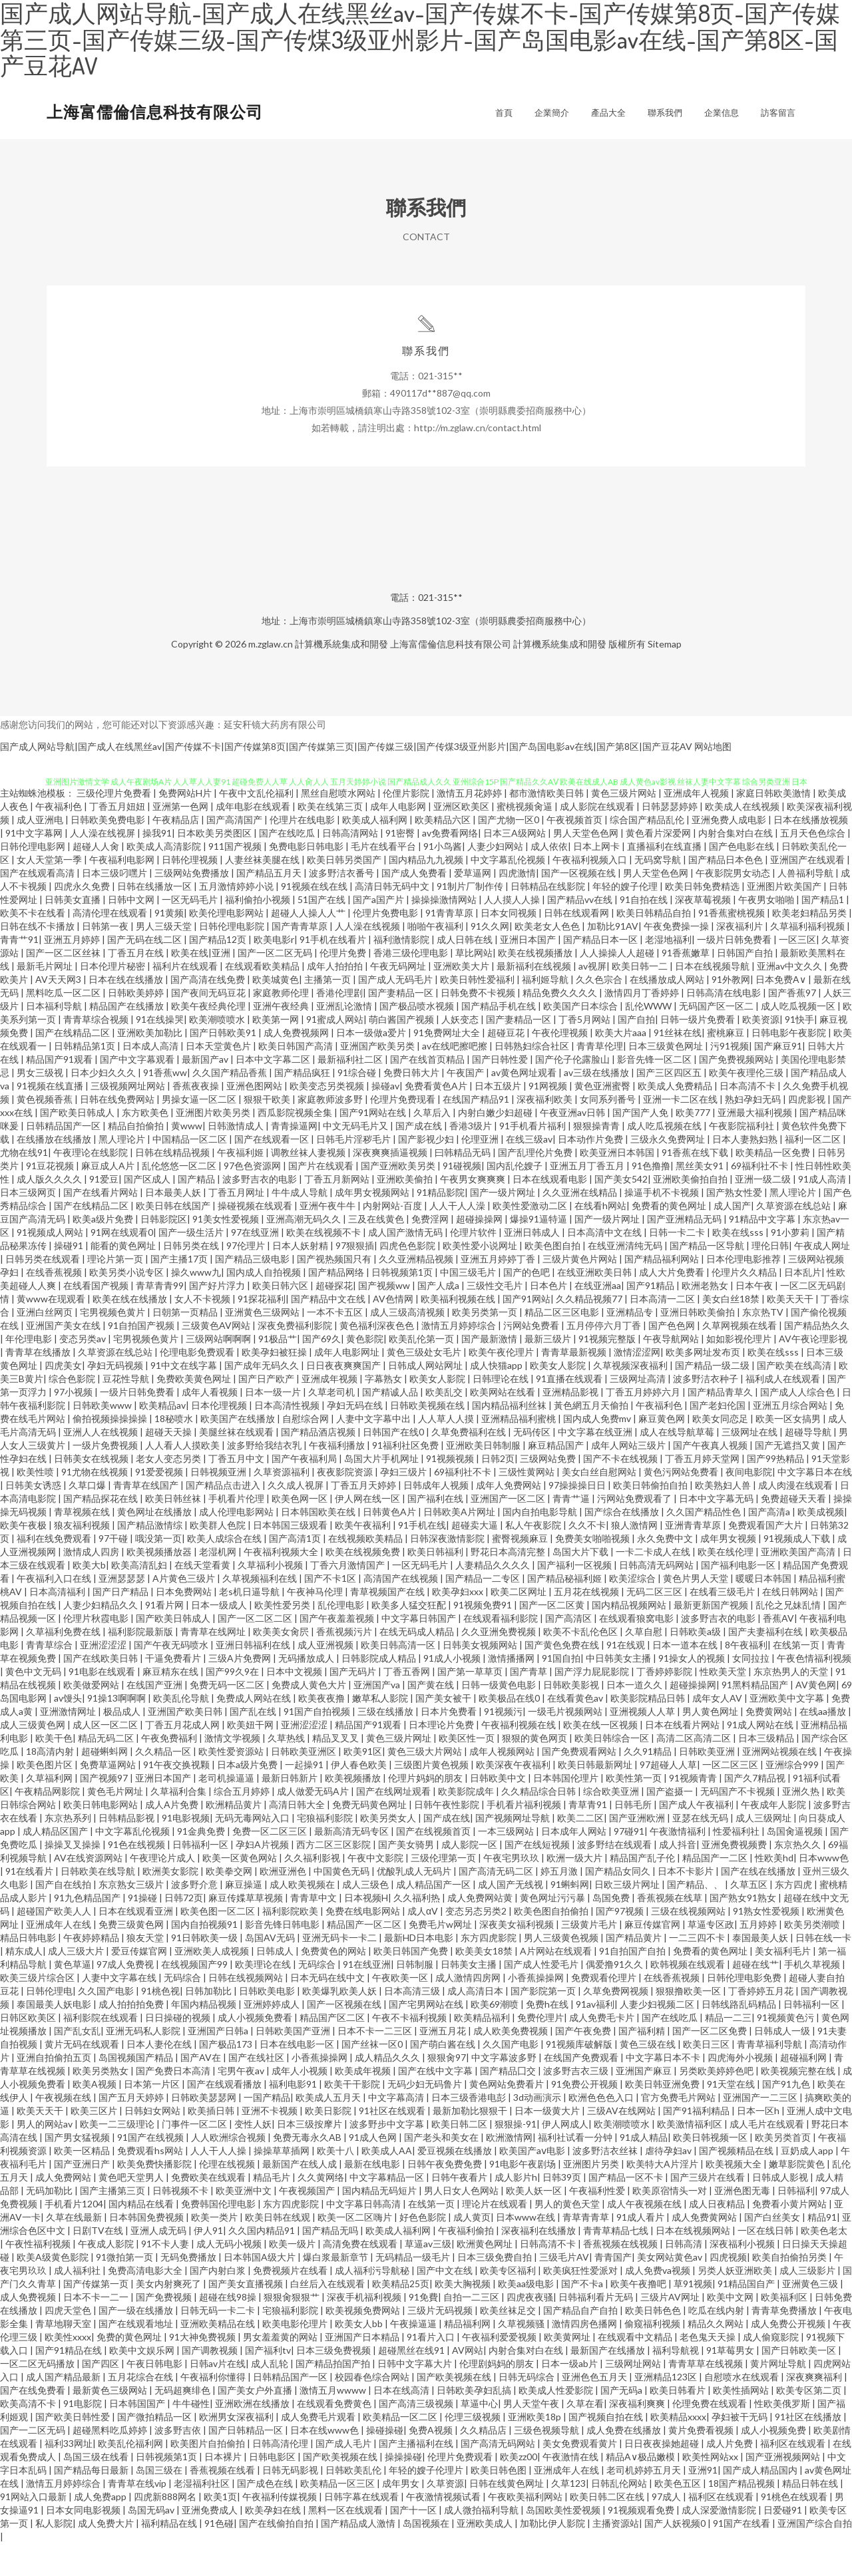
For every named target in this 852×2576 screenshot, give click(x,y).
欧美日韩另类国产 (345, 892)
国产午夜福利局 (305, 1491)
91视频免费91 (483, 1637)
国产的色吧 (527, 1304)
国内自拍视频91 (205, 1956)
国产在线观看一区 (272, 1171)
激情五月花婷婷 (470, 825)
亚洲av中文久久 (790, 998)
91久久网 (490, 958)
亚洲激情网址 (69, 1743)
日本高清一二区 (663, 1331)
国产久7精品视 (755, 1810)
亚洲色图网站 (255, 1118)
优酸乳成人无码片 (415, 1903)
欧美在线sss (738, 1264)
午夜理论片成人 (163, 1890)
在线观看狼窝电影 (637, 1650)
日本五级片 (499, 1118)
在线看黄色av (576, 1730)
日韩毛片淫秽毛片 (354, 1171)
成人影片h (516, 2209)
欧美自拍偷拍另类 (790, 2289)
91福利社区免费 (406, 1477)
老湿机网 (218, 1584)
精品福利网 (468, 2356)
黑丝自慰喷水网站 (339, 825)
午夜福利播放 (338, 1477)
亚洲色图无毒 (743, 2223)
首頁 (504, 112)
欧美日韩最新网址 (596, 1797)
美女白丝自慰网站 (600, 1504)
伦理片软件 (474, 1264)
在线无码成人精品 (417, 1664)
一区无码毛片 (191, 932)
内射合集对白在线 (736, 865)
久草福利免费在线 (64, 1664)
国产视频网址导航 (513, 1850)
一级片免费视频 (106, 1477)
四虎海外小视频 (741, 2090)
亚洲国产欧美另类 (378, 1078)
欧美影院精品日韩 (648, 1730)
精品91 (822, 2249)
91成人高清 (823, 1211)
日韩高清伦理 (281, 2476)
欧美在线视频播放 (536, 985)
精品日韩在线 (811, 2515)
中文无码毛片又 (356, 1158)
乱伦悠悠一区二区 (180, 1198)
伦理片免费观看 (461, 2489)
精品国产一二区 (715, 1890)
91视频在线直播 (51, 1118)
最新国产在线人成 (300, 2196)
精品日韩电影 (29, 1970)
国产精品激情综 (150, 1557)
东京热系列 (69, 1850)
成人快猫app (497, 1397)
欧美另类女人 (389, 1850)
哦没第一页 (158, 1570)
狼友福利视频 (83, 1557)
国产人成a (439, 1318)
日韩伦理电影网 (33, 878)
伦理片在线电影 (303, 852)
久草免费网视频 (616, 2023)
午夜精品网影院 (48, 1823)
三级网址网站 (634, 2396)
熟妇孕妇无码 (754, 1131)
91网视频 (549, 1118)
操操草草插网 (283, 2183)
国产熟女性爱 (735, 1224)
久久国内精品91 (262, 2263)
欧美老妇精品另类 (810, 945)
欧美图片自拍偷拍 (208, 2476)
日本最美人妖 (174, 1224)
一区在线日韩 (766, 2263)
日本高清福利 (58, 1624)
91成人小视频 (453, 1690)
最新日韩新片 (291, 1810)
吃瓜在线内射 (717, 2342)
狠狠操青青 (597, 1158)
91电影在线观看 (103, 1704)
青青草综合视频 (96, 1051)
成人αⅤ (423, 1943)
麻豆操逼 (244, 1917)
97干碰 (114, 1570)
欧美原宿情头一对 (670, 2223)
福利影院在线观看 (101, 2050)
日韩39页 (562, 2209)
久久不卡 (587, 1557)
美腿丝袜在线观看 (237, 1464)
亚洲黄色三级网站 (263, 1344)
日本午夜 (755, 1318)
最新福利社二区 (351, 1091)
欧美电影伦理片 (295, 2356)
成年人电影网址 (347, 1384)
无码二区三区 (655, 1624)
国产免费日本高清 (174, 2103)
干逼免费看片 (174, 1690)
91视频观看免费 (642, 2542)
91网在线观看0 (122, 1264)
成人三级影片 (808, 2302)
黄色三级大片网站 (425, 1783)
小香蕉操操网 (537, 2010)
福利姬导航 (546, 1011)
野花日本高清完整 (509, 1584)
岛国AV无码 (271, 1970)
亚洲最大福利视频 (756, 1145)
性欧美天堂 (724, 1704)
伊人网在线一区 (368, 1531)
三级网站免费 (549, 1491)
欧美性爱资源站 (232, 1783)
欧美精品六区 (444, 852)
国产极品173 (226, 2076)
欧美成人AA (386, 2183)
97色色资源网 (253, 1198)
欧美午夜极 (24, 1557)
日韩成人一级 (783, 2063)
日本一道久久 (635, 1717)
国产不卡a (583, 2316)
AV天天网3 (59, 1011)
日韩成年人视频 (437, 1517)
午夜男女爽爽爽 (473, 1211)
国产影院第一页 (544, 2023)
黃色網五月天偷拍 (592, 1437)
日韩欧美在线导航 (99, 1903)
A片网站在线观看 (557, 1983)
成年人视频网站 (502, 1783)
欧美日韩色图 (500, 2502)
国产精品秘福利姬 (565, 1610)
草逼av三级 (428, 2276)
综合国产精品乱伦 (648, 852)
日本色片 (549, 1318)
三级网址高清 (639, 1411)
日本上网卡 (597, 878)
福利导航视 (676, 2382)
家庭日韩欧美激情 (774, 825)
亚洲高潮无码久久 (304, 1251)
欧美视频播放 (354, 1810)
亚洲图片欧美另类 (214, 1145)
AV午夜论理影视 (813, 1371)
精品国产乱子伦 (643, 1890)
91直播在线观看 (570, 1411)
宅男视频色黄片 (113, 1344)
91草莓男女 (731, 2382)
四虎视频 (728, 2289)
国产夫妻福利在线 (766, 1664)
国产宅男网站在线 (427, 2036)
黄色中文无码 (34, 1704)
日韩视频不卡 (181, 2223)
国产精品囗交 (509, 2103)
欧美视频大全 (734, 2196)
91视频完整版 (608, 1371)
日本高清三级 (413, 2023)
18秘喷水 (174, 1451)
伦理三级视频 (474, 2449)
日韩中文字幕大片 (415, 2396)
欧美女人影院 (559, 1397)
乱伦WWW (649, 1038)
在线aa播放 (823, 1743)
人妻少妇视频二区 (658, 2036)
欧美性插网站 (742, 2422)
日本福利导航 (55, 1038)
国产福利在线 (436, 1531)
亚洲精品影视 (571, 1424)
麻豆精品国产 (557, 1477)
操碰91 (69, 1278)
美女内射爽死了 (169, 2316)
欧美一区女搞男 (789, 1451)
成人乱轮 (270, 2396)
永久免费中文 (666, 1570)
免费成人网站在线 (254, 1730)
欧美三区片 (95, 2143)
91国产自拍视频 (318, 1743)
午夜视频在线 (64, 2129)
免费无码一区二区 (228, 1717)
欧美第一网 (276, 1051)
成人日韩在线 (466, 972)
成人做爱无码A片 (314, 1823)
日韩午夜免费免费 (445, 2196)
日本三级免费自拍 (495, 2289)
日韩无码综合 (527, 2409)
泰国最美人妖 (761, 1970)
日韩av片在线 (218, 2396)
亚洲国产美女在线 (64, 1358)
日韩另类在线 (192, 1278)
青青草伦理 (599, 1078)
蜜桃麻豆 (726, 1065)
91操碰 (143, 1930)
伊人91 (208, 2263)
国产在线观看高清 (38, 905)
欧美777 (694, 1145)
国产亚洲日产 (83, 2196)
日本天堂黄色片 (219, 1078)
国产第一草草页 (471, 1704)
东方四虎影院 (490, 1970)
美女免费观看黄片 (580, 2476)
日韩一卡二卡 (678, 1264)
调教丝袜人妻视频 (309, 1185)
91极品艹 (277, 1371)
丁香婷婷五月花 (761, 2023)
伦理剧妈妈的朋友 (497, 2396)
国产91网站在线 (373, 1145)
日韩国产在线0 (394, 1464)
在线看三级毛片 (723, 1624)
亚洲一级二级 (764, 1211)
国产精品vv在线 (580, 932)
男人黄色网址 (711, 1743)
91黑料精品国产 (756, 1717)
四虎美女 (63, 1397)
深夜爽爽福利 (815, 2409)
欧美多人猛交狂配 (409, 1637)
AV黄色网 (815, 1717)
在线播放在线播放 (55, 1171)
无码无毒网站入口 (253, 1850)
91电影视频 (186, 1850)
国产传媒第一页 (96, 2316)
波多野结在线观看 (615, 1877)
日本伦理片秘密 (113, 998)
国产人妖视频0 (676, 2555)
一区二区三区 (731, 1797)
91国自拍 (561, 1690)
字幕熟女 (384, 1411)
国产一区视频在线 (579, 905)
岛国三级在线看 (96, 2489)
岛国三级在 (160, 2502)
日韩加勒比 (209, 2023)
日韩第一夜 (106, 958)
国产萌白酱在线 (443, 2076)
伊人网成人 (565, 2156)
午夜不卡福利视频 (410, 2050)
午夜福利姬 (241, 1185)
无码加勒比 (50, 2223)
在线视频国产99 (195, 1996)
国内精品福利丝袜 (510, 1437)
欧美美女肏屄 (282, 1664)
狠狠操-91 (515, 2156)
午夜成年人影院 (774, 1837)
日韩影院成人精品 (379, 1690)
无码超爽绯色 (183, 2422)
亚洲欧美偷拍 (406, 1211)
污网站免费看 (532, 1358)
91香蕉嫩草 (687, 985)
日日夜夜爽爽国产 (344, 1397)
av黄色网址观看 (524, 1105)
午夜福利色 (59, 838)
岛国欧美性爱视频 (564, 2542)
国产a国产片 (379, 932)
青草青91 (588, 1837)
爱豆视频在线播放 (455, 2183)
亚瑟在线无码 (701, 1850)
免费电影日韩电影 (307, 878)
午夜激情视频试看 (444, 2529)
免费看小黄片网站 (790, 2236)
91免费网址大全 (447, 1065)
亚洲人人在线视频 (101, 1464)
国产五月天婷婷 (132, 2129)
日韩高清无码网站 (657, 1597)
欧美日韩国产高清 (296, 1078)
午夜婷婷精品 (92, 1970)
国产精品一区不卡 (626, 2209)
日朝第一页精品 (186, 1344)
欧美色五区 (678, 2515)
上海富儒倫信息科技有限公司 (155, 111)
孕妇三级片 (404, 1504)
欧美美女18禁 (485, 1983)
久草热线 (287, 1770)
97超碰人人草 (668, 1797)
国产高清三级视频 (417, 2436)
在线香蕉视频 (55, 1304)
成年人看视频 (211, 1424)
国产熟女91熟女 (744, 1930)
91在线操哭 (160, 1051)
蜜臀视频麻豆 (521, 1570)
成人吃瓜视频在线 (665, 1158)
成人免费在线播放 (624, 2462)
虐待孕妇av (669, 2183)
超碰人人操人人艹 (309, 945)
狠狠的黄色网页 (535, 1770)
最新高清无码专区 (352, 1863)
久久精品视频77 (590, 1331)
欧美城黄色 (275, 1011)
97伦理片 (246, 1278)
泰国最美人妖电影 (55, 2036)
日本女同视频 (509, 945)
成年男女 (401, 2515)
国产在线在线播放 (759, 1903)
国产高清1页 (296, 1570)
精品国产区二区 (333, 2050)
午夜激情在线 (571, 2489)
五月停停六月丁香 (604, 1358)
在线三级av (529, 1171)
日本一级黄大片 (548, 2143)
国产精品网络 (337, 1304)
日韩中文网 (132, 932)
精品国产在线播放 (127, 1038)
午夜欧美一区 (401, 2010)
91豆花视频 (51, 1198)
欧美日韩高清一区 (399, 1677)
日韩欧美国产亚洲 (294, 2063)
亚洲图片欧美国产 (785, 918)
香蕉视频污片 (345, 1664)
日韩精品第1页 (85, 1078)
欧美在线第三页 (331, 838)
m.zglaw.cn (270, 676)
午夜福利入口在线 (55, 1610)
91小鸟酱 (442, 878)
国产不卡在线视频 (621, 1491)
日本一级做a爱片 (372, 1065)
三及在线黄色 (377, 1251)
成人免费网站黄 (481, 1930)
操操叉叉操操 (74, 1877)
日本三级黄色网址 (666, 1078)
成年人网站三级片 (629, 1477)
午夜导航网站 (672, 1371)
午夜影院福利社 (742, 1158)
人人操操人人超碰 (618, 985)
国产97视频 (621, 1943)
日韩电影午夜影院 (789, 1065)
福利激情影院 (402, 972)
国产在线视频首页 (434, 1863)
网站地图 (713, 779)
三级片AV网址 (671, 2329)
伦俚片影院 (407, 825)
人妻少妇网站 (496, 878)
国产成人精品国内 (761, 2502)
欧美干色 (54, 1770)
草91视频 (693, 2316)
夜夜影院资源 (346, 1504)
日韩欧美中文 (499, 1810)
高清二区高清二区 (694, 1770)
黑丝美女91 (701, 1198)
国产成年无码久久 (262, 1397)
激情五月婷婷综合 (459, 1358)
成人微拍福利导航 (482, 2542)
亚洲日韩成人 (533, 1264)
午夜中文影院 (376, 1890)
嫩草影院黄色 (798, 2196)
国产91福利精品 (697, 2143)
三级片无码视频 (441, 2342)
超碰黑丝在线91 (412, 2382)
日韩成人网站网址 (426, 1397)
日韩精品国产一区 (64, 1158)
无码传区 (532, 1464)
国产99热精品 (776, 1491)
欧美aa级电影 (527, 2316)
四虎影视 (807, 1131)
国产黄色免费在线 (563, 1677)
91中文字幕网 (35, 865)
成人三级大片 (77, 1983)
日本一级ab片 (570, 2396)
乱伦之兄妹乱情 (789, 1637)
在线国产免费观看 (582, 2090)
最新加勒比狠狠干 (471, 2143)
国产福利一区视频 (575, 1597)
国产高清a (770, 1544)
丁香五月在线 (137, 985)
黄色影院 (364, 1371)
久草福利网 (50, 1810)
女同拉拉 (751, 1690)
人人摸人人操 (513, 932)
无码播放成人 (307, 1690)
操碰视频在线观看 (256, 1238)
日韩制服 (415, 1996)
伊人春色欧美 (360, 1797)
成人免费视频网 (297, 1065)
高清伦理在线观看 (111, 945)
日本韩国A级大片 (261, 2289)
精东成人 (24, 1983)
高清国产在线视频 (401, 1610)
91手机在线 (422, 1557)
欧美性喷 (36, 1504)
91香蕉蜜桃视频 (732, 945)
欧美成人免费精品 (676, 1118)
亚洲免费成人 (211, 2542)
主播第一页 (328, 1011)
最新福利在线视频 (535, 998)
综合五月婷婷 (243, 1823)
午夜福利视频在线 (519, 1757)
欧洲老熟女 (706, 1318)
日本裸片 (224, 2489)
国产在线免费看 (33, 2422)
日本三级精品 (767, 1770)
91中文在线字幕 (184, 1397)
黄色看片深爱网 (659, 865)
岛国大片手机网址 (382, 1491)
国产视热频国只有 (335, 1291)
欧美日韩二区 (460, 2156)
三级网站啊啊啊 (219, 1371)
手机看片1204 (74, 2236)
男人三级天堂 (165, 958)
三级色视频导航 (547, 2462)
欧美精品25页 (400, 2316)
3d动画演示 (538, 2129)
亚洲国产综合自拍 (814, 2555)
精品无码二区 (107, 1770)
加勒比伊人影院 (553, 2555)
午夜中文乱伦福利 (257, 825)
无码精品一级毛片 (413, 2289)
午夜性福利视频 (39, 2276)
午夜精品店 (176, 852)
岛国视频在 (427, 2555)
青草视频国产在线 (388, 1624)
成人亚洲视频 (326, 1677)
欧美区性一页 (468, 1770)
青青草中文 (314, 1930)
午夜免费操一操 (677, 958)
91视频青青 (694, 1810)
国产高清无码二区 (497, 1903)
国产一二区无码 (33, 2462)
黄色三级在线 (649, 2076)
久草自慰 (644, 1664)
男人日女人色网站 (462, 2223)
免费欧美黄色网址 (194, 1411)
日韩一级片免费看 (698, 1051)
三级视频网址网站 (129, 1118)
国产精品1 (823, 932)
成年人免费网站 (509, 1517)
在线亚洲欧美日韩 (595, 1304)
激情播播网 (512, 1690)
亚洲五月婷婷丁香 (499, 1291)
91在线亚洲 (367, 1996)
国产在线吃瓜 (288, 865)
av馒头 (68, 1730)
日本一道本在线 (686, 1677)
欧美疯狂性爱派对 (581, 2302)
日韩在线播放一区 (155, 918)
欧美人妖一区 (535, 2223)
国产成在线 (419, 1158)
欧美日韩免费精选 (703, 918)
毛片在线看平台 (384, 878)
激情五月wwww (334, 2422)
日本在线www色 (325, 2462)
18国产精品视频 (742, 2515)
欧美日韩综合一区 (612, 1770)
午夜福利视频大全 (282, 1584)
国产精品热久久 (816, 1358)
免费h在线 (548, 2036)
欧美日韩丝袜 (174, 1531)
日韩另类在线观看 (43, 1291)
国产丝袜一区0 (373, 2076)
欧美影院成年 (467, 1823)
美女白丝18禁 (731, 1331)
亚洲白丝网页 (46, 1344)
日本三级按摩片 (310, 2156)
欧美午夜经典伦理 (209, 1038)
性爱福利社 (737, 1863)
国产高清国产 (235, 852)
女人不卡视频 (203, 1331)
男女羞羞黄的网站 (281, 2369)
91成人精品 (644, 2169)
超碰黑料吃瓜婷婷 (111, 2462)
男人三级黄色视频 (562, 1970)
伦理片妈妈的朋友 (426, 1810)
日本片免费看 (450, 1743)
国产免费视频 (165, 2329)
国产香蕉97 (793, 1025)
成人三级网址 (764, 1850)
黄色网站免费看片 (507, 2116)
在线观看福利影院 (501, 1650)
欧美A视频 (95, 2116)
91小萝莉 (791, 1264)
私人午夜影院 (534, 1557)
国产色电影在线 (742, 878)
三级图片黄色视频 (432, 1797)
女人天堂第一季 (50, 892)
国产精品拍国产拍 (334, 2396)
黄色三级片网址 (399, 1770)
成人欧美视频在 (303, 1917)
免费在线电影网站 (363, 1943)
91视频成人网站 (51, 1264)
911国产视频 (236, 878)
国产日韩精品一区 (246, 2462)
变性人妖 (253, 2156)
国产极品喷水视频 (417, 1038)
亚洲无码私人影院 (144, 2063)
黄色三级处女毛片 (425, 1384)
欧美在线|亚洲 (201, 985)
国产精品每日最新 (92, 2502)
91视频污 (503, 1743)
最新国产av (206, 1091)
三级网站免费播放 (192, 905)
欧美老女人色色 (548, 958)
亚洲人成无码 (159, 2263)
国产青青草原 (300, 958)
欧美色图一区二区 (218, 1943)
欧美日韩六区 (281, 1318)
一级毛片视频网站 (566, 1743)
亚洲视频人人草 (643, 1743)
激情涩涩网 (637, 1384)
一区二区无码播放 (38, 2396)
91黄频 (169, 945)
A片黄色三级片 (184, 1610)
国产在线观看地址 (137, 2356)
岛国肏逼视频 (796, 1863)
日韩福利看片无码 (596, 2329)
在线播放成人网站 (668, 1011)
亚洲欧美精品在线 (218, 2356)
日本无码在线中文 (328, 2010)
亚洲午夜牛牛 (328, 1238)
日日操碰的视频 (178, 2050)
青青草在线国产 (146, 1517)
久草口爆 (88, 1517)
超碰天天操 (169, 1464)
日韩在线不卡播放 (38, 958)
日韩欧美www (103, 1437)
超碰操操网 (480, 1251)
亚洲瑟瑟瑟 (123, 1610)
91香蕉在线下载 (696, 1185)
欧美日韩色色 (654, 2342)
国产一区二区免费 (710, 2063)
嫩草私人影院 (381, 1730)
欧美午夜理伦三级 (747, 1105)
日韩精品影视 (127, 1850)
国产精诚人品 (391, 1424)
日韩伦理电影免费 (745, 2010)
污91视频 (729, 1078)
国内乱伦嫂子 (515, 1198)
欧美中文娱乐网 (142, 2382)
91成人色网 (374, 2169)
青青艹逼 (572, 1531)
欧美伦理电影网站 (227, 945)
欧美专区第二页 (809, 2422)
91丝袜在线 (678, 1065)
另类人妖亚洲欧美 (736, 2302)
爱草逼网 (473, 905)
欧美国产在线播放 (238, 1451)
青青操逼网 (294, 1158)
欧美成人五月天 (329, 2129)
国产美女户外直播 (256, 2422)
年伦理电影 (29, 1371)
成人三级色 (366, 1917)
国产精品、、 (696, 1917)
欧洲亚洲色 (284, 1903)
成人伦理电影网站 (237, 1544)
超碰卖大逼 (475, 1557)
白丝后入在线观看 (328, 2316)
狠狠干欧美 (268, 1131)
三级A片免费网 (240, 1690)
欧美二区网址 (519, 1624)
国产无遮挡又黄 (788, 1477)
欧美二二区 (580, 1850)
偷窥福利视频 (653, 2356)
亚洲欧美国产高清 (799, 1584)
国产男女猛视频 (78, 2169)
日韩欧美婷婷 (137, 1025)
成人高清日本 (476, 2023)
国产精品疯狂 (303, 1105)
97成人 (667, 2529)
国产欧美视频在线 (455, 2409)
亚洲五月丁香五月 (588, 1198)
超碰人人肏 (97, 878)
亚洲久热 (801, 1823)
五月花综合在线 (141, 2409)
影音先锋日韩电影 (283, 1956)
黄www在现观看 (52, 1331)
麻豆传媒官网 (653, 1956)
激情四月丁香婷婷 (642, 1025)
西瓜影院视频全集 (296, 1145)
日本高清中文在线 (605, 1264)
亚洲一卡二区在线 (681, 1131)
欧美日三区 (707, 2076)
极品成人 (122, 1743)
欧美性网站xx (711, 2489)
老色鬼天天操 (709, 2369)
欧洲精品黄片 (235, 1837)
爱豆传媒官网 (140, 1983)
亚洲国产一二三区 (761, 2129)
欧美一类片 (215, 2249)
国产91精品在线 (69, 2382)
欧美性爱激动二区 (531, 1238)
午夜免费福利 (170, 1770)
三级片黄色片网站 (580, 1291)
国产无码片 (353, 1704)
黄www (186, 1158)
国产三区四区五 (670, 1105)
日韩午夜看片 (460, 2209)
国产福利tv (268, 2382)
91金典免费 (202, 1863)
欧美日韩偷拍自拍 (651, 1517)
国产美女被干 (444, 1730)
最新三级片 (549, 1371)
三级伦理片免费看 (115, 825)
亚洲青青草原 (694, 1557)
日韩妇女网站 (153, 2143)
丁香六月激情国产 (348, 1597)
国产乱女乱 (77, 2063)
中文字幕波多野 (504, 2090)
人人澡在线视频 (368, 958)
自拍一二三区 (472, 2329)
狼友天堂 (146, 1970)
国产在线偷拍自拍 (277, 2555)
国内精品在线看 (142, 2236)
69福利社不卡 (760, 1198)
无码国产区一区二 (717, 1038)
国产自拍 (636, 1051)
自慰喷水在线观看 (742, 2409)
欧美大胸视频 (464, 2316)
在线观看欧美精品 (263, 998)
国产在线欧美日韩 (101, 1690)
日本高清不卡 (748, 1118)
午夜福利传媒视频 (280, 2529)
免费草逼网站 (109, 1797)
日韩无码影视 (291, 2502)
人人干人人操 (219, 2183)
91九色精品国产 (88, 1930)
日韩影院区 (163, 1251)
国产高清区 (569, 1650)
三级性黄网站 (527, 1504)
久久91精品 (649, 1783)
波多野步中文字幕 (387, 2156)
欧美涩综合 (633, 1610)
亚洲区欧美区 (462, 838)
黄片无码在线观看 (83, 2076)
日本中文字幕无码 (717, 1531)
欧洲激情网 (509, 2169)
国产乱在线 (254, 1743)
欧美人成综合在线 (225, 1570)
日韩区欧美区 (29, 2050)
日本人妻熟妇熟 (745, 1171)
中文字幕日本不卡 (664, 2090)
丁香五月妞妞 (118, 838)
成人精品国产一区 (434, 1917)
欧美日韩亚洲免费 (663, 2116)
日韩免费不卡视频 (479, 1025)
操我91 (157, 865)
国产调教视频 (211, 2382)
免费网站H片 (186, 825)
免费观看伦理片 (604, 2010)
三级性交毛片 (496, 1318)
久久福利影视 (313, 1890)
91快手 (799, 1051)
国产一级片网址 (503, 1224)
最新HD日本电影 (419, 1970)
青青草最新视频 (574, 1384)
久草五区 (749, 1917)
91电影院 (83, 2436)
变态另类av (83, 1371)
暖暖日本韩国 (764, 1610)
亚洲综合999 (793, 1797)
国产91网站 (526, 1331)
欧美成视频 (820, 1544)
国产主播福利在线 (417, 2476)
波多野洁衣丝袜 (606, 2183)
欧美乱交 (445, 1424)
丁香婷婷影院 (665, 1704)
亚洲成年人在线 (59, 1956)
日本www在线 (526, 2249)
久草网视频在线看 (740, 1358)
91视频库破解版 (580, 2076)
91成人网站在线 (761, 1757)
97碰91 (629, 1863)
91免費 (423, 2329)
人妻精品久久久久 (493, 1597)
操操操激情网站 (445, 932)
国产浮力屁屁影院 (592, 1704)
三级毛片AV (564, 2289)
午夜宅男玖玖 (512, 1890)
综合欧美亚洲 (612, 1823)
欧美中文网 (731, 2329)
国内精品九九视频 (427, 892)
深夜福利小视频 (743, 2276)
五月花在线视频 (587, 1624)
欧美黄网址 (568, 2369)
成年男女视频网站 (373, 1224)
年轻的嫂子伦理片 (427, 2502)
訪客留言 (778, 112)
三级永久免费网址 (668, 1171)
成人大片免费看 (672, 1304)
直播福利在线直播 (665, 878)
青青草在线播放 (39, 1384)
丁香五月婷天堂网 (703, 1491)
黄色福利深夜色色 (377, 1358)
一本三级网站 (507, 1863)
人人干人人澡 (458, 1238)
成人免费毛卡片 (602, 2050)
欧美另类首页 (784, 2169)
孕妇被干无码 (740, 2449)
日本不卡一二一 (96, 2329)
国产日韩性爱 (501, 1091)
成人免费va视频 (658, 2302)
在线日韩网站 (791, 1624)
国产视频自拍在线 (606, 2449)
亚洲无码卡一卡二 (340, 1970)
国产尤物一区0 (509, 852)
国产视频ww (385, 1318)
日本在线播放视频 (810, 852)
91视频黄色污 (786, 2050)
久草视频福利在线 (260, 1610)
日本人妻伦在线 (160, 2076)
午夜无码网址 (399, 998)
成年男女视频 (729, 1570)
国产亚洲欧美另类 (399, 1198)
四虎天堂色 (69, 2342)
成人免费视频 (29, 2329)
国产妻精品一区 (401, 1025)
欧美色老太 (824, 2263)
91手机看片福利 (533, 1158)
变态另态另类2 (477, 1943)
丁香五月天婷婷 (364, 1517)
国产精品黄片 (635, 1970)
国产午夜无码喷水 (172, 1677)
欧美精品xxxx (678, 2449)
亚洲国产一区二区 (509, 1531)
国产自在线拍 (64, 1917)
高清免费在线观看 (361, 2276)
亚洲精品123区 (666, 2409)
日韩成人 (276, 1983)
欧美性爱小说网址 (481, 1278)
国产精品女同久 (618, 1903)
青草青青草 (586, 2249)
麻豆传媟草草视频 (246, 1930)
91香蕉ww (165, 1105)
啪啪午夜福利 (436, 958)
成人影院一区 (470, 1877)
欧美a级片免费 (104, 1251)
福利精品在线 (170, 2555)
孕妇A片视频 (263, 1877)
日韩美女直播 (74, 932)
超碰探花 (334, 1318)
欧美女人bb (360, 2356)
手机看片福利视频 (525, 1837)
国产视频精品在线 (737, 2183)
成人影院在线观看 (598, 838)
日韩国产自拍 (746, 985)
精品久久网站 (717, 2356)
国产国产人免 (641, 1145)
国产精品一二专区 (483, 1610)
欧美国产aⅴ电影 (533, 2183)
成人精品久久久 (388, 2090)
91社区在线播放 (809, 2449)
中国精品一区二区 (190, 1171)
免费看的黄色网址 (670, 1238)
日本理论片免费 (442, 1757)
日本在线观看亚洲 (137, 1943)
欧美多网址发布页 (704, 1384)
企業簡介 (551, 112)
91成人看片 (641, 2249)
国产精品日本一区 (601, 972)
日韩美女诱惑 (34, 1517)
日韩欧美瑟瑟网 (204, 2129)
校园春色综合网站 (373, 2409)
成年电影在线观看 (254, 838)
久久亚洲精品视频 (417, 1291)
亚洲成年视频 (330, 1411)
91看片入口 (432, 2369)
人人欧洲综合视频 (229, 2169)
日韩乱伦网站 (620, 2515)
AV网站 (467, 2382)
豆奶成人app (808, 2183)
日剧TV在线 (99, 2263)
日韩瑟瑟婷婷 (671, 838)
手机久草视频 (813, 1996)
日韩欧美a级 (696, 1664)
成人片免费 (730, 2476)
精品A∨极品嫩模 (641, 2489)
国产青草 (529, 1704)
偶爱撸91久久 (615, 1996)
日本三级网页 (29, 1224)
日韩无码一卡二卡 (218, 2342)
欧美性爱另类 (283, 1637)
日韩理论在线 (502, 1411)
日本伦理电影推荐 (744, 1291)
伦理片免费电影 (386, 945)
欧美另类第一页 (485, 1344)
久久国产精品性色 (704, 1544)
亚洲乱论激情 (345, 1038)
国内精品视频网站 (630, 1637)
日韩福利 (796, 2223)
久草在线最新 (75, 2249)
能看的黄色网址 (124, 1278)
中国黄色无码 (342, 1903)
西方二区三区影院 (334, 1877)
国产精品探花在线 (101, 1531)
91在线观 (626, 1677)
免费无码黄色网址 (370, 1837)
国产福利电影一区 (739, 1597)
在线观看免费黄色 (335, 2436)
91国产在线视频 (151, 2169)
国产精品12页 (218, 972)
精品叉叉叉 (336, 1770)
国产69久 (321, 1371)
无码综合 (317, 1996)
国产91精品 (651, 1318)
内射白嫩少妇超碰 (496, 1145)
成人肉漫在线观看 (796, 1517)
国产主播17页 (180, 1291)
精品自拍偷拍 (137, 1158)
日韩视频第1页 (403, 1304)
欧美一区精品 (83, 2183)
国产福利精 (642, 2063)
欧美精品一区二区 (401, 2449)
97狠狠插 (354, 1278)
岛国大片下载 (581, 1584)
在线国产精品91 (477, 1131)
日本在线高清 (402, 2422)
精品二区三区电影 (563, 1344)
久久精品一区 (164, 1783)
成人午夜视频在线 (645, 2236)
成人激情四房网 (469, 2010)
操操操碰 (403, 2489)
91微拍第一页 (125, 2289)
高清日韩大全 (298, 1837)
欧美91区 (362, 1783)
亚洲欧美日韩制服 (484, 1477)
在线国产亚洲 (155, 1717)
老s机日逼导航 (250, 1624)
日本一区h (759, 2143)
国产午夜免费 (584, 2063)
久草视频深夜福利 (631, 1397)
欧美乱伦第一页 (422, 1371)
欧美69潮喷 (496, 2036)
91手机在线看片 (334, 972)
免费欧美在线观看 (209, 2209)
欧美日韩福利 (436, 1584)
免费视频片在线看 (291, 2302)
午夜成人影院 (107, 2276)
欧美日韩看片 (679, 2422)
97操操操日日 (578, 1517)
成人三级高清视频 (408, 1344)
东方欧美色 (146, 1145)
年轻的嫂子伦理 (626, 918)
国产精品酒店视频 (319, 1464)
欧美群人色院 (219, 1557)
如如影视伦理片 (739, 1371)
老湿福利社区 (203, 2515)
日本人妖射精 (301, 1278)
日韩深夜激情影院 (448, 1570)
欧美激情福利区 (690, 2156)
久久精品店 (484, 2462)
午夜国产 (466, 1105)
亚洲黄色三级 (811, 2316)
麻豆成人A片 (108, 1198)
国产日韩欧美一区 (799, 2382)
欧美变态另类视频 (328, 1118)
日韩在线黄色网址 (507, 2515)
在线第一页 (797, 1677)
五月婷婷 (759, 1956)
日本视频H (366, 1930)
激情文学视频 (233, 1770)
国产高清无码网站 (499, 2476)
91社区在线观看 (393, 2143)
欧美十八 (336, 2183)
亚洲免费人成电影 (730, 852)
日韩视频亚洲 (219, 1504)
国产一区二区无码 (276, 985)
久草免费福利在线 (469, 1464)
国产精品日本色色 (726, 892)
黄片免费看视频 (702, 2462)
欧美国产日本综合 (581, 1038)
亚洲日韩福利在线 (254, 1677)
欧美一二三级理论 (118, 2156)
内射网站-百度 (393, 1238)
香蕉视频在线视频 (621, 2276)
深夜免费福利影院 (296, 1358)
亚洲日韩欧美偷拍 (698, 1344)
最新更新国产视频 (712, 1637)
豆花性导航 (127, 1411)
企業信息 (721, 112)
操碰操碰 (384, 2462)
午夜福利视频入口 (590, 892)
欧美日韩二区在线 (608, 2529)
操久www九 (196, 1304)
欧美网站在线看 (503, 1424)
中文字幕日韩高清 (364, 2236)
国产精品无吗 (331, 2263)
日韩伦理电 (49, 2023)
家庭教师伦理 (282, 1025)
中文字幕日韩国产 (419, 1650)
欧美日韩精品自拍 (654, 945)
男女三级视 (41, 1105)
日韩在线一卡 (823, 1970)
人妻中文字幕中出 (374, 1451)
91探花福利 (262, 1331)
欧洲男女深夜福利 (237, 2449)
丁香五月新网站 (337, 1211)
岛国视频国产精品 (137, 2090)
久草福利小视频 (271, 1597)
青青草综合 (50, 1677)
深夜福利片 (740, 958)
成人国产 (732, 1238)
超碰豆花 (507, 1065)
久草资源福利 (283, 1504)
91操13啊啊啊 (117, 1730)
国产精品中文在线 (329, 1331)
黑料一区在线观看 (346, 2542)
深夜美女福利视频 (517, 1956)
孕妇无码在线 (356, 1437)
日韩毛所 (634, 1837)
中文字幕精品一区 (387, 2209)
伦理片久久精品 (745, 1304)
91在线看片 (30, 1903)
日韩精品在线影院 (549, 918)
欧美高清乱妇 (140, 1597)
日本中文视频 (295, 1704)
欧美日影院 (329, 2143)
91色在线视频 (137, 1877)
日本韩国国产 (138, 2436)
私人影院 (54, 2555)
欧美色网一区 (300, 1531)
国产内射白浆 (219, 2302)
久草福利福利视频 (808, 958)
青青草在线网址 (214, 1664)
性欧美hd (774, 1890)
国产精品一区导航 (708, 1278)
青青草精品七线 (616, 2263)
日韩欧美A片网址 (460, 1544)
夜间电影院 (749, 1504)
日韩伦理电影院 (232, 958)
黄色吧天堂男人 (132, 2209)
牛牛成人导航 (300, 1224)
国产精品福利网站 (662, 1291)
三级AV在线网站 (622, 2143)
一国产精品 (267, 2129)
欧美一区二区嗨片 (356, 2249)
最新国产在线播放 (608, 2382)
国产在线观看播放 (225, 2116)
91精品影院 (441, 1224)
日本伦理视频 (220, 1437)
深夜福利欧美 (545, 1131)
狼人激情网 (635, 1557)
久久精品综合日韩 (539, 1823)
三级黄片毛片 (590, 1956)
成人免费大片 (107, 2555)
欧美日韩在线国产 (174, 1238)
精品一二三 (728, 2050)
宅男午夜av (242, 2103)
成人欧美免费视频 (511, 2063)
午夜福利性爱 (598, 2223)
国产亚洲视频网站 (784, 2489)
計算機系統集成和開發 (341, 676)
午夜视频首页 (575, 852)
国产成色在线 (266, 2515)
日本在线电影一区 (298, 2076)
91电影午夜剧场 (523, 2196)
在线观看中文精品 (636, 2369)
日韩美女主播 (470, 1996)
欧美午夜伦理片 (502, 1384)
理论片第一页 (116, 1291)
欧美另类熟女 (101, 2103)
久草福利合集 (179, 1823)
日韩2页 (498, 1491)
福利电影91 (294, 2116)
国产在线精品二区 (73, 1065)
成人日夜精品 (718, 2236)
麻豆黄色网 (662, 1451)
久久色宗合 (600, 1011)
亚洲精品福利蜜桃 (519, 1451)
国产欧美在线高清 (795, 1397)
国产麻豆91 (778, 1078)
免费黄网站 (770, 1743)
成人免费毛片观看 (319, 2449)
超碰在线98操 (228, 2329)
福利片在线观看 (186, 998)
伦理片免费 (344, 985)
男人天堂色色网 (586, 865)
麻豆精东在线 (171, 1704)
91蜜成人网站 (334, 1051)
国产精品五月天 (270, 905)
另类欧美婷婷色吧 (717, 2103)
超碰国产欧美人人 (55, 1943)
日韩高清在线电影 (724, 1025)
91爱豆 (103, 1211)
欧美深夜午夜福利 (514, 1797)
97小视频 (74, 1424)
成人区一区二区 (106, 1757)
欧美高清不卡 (29, 2436)
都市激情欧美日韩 (547, 825)
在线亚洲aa (597, 1318)
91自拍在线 (645, 932)
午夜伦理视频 (561, 1065)
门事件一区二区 (195, 2156)
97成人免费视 (126, 1996)
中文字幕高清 (397, 2129)
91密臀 (401, 865)
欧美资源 (760, 1051)
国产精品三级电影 (253, 1291)
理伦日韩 (770, 1278)
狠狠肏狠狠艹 (292, 2329)
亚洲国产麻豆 (645, 2103)
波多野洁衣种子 (706, 1411)
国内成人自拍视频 (264, 1304)
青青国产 (613, 2289)
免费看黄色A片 (437, 1118)
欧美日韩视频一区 (711, 2169)
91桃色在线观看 (795, 2529)
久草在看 (585, 2436)
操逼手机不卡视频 (662, 1224)
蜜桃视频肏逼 (525, 838)
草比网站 (474, 985)
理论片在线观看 (495, 2236)
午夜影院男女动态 (734, 905)
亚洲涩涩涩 (104, 1677)
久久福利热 (417, 1930)
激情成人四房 (92, 1584)
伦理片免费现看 (403, 1131)
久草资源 (445, 2515)
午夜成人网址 (822, 1278)
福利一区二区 (814, 1171)
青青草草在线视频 (706, 2396)
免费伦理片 (540, 2050)
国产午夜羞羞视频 (338, 1650)
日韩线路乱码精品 (740, 2036)
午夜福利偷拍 (467, 2263)
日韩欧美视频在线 (428, 1437)
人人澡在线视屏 (103, 865)
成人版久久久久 (50, 1211)
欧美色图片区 (46, 1797)
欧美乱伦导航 (182, 1730)
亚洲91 (703, 2502)
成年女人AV (718, 1730)
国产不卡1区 (331, 1610)
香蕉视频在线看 (223, 2502)
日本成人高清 (151, 1078)
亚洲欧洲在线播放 (253, 2436)
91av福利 (595, 2036)
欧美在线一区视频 (601, 1757)
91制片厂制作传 (471, 918)
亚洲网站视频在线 (780, 1783)
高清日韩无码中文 (393, 918)
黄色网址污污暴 (553, 1930)
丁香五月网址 (237, 1224)
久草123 (568, 2515)
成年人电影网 (399, 838)
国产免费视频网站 (737, 1091)
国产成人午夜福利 (697, 1837)
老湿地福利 (668, 972)
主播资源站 (615, 2555)
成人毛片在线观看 (768, 2156)
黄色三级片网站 (624, 825)
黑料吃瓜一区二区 (64, 1025)
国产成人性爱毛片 (542, 1996)
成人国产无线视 (511, 1917)
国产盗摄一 (670, 1823)
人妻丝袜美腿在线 (263, 892)
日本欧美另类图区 (215, 865)
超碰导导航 (809, 1464)
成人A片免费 (172, 1837)
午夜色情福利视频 (814, 1690)
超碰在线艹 (755, 1996)
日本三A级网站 (515, 865)
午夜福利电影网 (122, 892)
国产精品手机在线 (499, 1038)
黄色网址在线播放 (155, 1544)
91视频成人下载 (797, 1570)
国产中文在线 (446, 2302)
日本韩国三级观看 (291, 1557)
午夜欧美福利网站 (526, 2529)
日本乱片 (802, 1304)
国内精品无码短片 (380, 2223)
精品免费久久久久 (561, 1025)
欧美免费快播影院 (155, 2196)
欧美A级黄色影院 (54, 2289)
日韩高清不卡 (549, 2276)
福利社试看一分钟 (576, 2169)
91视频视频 (451, 1491)
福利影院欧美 (291, 1943)
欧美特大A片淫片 (663, 2196)
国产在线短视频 (538, 1877)
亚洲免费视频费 (735, 1877)
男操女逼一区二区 (200, 1131)
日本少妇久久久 (104, 1105)
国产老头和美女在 (442, 2169)
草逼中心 (479, 2436)
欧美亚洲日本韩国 (618, 1185)
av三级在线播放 (597, 1105)
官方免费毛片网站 (679, 2129)
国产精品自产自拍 (581, 2342)
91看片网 (165, 1637)
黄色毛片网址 (116, 1823)
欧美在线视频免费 (363, 1584)
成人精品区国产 (56, 1863)
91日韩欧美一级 (205, 1970)
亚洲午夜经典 (282, 1038)
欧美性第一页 (635, 1810)
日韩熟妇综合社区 (533, 1078)
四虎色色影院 (408, 1278)
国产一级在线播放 (137, 2342)
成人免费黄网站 (705, 2249)
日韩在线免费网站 (118, 1131)
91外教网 (731, 1011)
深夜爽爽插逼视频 (391, 1185)
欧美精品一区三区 (338, 2515)
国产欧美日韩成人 (78, 1145)
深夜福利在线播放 (539, 2263)
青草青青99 (160, 1318)
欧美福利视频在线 (459, 1331)
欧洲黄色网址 (486, 2276)
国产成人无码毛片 (396, 1011)
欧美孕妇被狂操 (275, 1384)
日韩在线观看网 (577, 945)
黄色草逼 (72, 1996)
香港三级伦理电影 (411, 985)
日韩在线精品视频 (173, 1185)
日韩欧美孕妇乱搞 (475, 2422)
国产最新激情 (490, 1371)
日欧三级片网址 (628, 1917)
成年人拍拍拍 (336, 998)
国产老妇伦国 (718, 1437)
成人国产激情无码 (406, 1264)
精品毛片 (272, 2209)
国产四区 (101, 2396)
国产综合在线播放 (622, 1544)
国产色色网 (672, 1358)
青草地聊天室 (64, 2356)
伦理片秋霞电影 (96, 1650)
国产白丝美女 (773, 2249)
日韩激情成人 (237, 1158)
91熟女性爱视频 (767, 1943)
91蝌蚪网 (569, 1917)
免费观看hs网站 (151, 2183)
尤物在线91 (24, 1185)
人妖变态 (461, 1051)
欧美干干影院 (353, 2116)
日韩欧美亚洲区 (304, 1783)
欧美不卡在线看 (33, 945)
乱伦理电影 (342, 1637)
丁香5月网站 (585, 1051)
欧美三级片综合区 (38, 2010)
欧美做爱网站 (92, 1717)
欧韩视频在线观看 (688, 1996)
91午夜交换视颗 (177, 1797)
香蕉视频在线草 (670, 1930)
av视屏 (592, 998)
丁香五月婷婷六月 (644, 1424)
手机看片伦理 (237, 1531)
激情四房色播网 (585, 2356)
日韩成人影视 (781, 2209)
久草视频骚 (522, 2356)
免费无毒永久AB (308, 2169)
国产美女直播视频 (246, 2316)
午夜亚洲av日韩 (573, 1145)
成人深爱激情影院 (720, 2542)
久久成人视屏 (296, 1517)
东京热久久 (798, 1877)
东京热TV (763, 1344)
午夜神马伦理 (316, 1624)
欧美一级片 (293, 2276)
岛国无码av (152, 2542)
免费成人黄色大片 (310, 1717)
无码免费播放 (189, 2289)
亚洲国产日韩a (219, 2063)
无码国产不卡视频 (738, 1823)
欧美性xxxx (68, 2369)
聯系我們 (665, 112)
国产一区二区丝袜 (64, 985)
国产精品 (197, 1211)
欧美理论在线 (264, 1996)
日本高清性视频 (287, 1437)
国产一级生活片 (192, 1264)
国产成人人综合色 (798, 1424)
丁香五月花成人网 (183, 1757)
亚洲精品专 (630, 1344)
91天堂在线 (732, 2116)
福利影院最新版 (141, 1664)
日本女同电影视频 (84, 2542)
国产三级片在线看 (708, 2209)
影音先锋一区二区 (655, 1091)
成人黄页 (472, 2249)
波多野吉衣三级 (576, 2103)
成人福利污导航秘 (373, 2302)
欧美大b (89, 1597)
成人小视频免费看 (256, 2050)
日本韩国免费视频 (147, 2249)
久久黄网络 (321, 2209)
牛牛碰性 (191, 2436)
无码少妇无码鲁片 (425, 2116)
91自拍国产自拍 (633, 1983)
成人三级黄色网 (33, 1757)
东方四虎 (794, 1917)
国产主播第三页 (113, 2223)
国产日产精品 (121, 1624)
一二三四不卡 (698, 1970)
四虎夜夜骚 (530, 2329)
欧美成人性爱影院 (557, 2422)
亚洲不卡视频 (271, 2143)
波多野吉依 (178, 2462)
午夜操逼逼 (414, 2356)
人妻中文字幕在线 (120, 2010)
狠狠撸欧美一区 (689, 2023)
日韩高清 (684, 2276)
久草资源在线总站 (794, 1238)
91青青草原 (450, 945)
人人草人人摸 (447, 1451)
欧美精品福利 (483, 2050)
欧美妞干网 (251, 1757)
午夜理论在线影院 (91, 1185)
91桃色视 (160, 2023)
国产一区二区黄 (552, 1637)
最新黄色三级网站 (111, 2422)
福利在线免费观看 (55, 1570)
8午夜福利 (746, 1677)
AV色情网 (394, 1331)
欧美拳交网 (230, 1903)
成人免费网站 (64, 2209)
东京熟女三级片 (132, 1917)
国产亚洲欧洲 (638, 1850)
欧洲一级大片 (575, 1890)
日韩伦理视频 (191, 892)
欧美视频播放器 (160, 1584)
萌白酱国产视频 (402, 1051)
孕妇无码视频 (116, 1397)
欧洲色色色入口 (602, 2129)
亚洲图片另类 (592, 2196)
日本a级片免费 (248, 1797)
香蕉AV (778, 1650)
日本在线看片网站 (683, 1757)
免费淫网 (431, 1251)
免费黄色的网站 (334, 1983)
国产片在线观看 (321, 1198)
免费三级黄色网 (132, 1956)
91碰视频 (462, 1198)
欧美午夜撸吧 (639, 2316)
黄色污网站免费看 (682, 1504)
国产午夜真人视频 (711, 1477)
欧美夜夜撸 (322, 1730)
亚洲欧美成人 (486, 2555)
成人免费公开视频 (789, 2356)
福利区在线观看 (793, 2476)
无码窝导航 (658, 892)
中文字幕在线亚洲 (596, 1464)
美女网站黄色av (670, 2289)
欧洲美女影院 (171, 1903)
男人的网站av (46, 2156)
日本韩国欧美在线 (319, 1544)
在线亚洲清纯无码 (626, 1278)
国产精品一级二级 (713, 1397)
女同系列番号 (609, 1131)
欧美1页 (220, 2529)
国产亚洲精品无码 (685, 1251)
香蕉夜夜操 (196, 1118)
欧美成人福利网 (375, 852)
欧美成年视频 (364, 2103)
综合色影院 (73, 1411)
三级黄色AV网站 (217, 1358)
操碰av (385, 1118)
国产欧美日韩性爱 (73, 2449)
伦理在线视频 (228, 2196)
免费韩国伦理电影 (219, 2236)
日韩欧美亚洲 (708, 1783)
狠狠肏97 (446, 2090)
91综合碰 (357, 1105)
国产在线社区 (257, 2090)
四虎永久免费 (83, 918)
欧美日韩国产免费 (411, 1983)
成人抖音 (677, 1877)
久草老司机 (332, 1424)
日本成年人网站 (574, 1863)
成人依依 (549, 878)
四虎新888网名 (166, 2529)
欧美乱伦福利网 (131, 2476)
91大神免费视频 (203, 2369)
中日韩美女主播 (619, 1690)
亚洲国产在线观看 (808, 892)
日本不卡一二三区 (375, 2063)
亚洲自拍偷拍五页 (55, 2090)
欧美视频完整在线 (799, 2103)
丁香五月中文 (237, 1491)
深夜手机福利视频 (365, 2329)
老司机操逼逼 (227, 1810)
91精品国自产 (747, 2316)
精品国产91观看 (60, 1091)
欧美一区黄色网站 (240, 1890)
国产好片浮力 (218, 1318)
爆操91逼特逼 (539, 1251)
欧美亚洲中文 (245, 2223)
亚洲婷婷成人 (273, 2036)
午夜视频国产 (308, 2223)
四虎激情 (517, 905)
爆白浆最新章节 (336, 2289)
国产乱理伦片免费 (536, 1185)
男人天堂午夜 (532, 2436)
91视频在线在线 (315, 918)
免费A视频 (432, 2462)
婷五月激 (560, 1903)
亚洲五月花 (443, 2063)
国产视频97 (105, 1810)
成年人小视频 (300, 2103)
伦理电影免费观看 (198, 1384)
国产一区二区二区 (256, 1650)
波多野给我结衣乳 (265, 1477)
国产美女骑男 (407, 1877)
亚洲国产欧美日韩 (186, 1743)
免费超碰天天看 (794, 1531)
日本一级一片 (274, 1424)
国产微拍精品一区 (155, 2449)
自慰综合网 (306, 1451)
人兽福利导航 (806, 905)
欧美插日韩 (212, 2143)
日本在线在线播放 (127, 1011)
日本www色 (824, 1890)
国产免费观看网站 (580, 1783)
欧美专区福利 (509, 2302)
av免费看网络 (450, 865)
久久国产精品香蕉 (230, 1105)
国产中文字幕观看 (138, 1091)
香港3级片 (471, 1158)
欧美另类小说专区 (127, 1304)
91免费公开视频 (585, 2116)
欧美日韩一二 (641, 998)
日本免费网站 (185, 1624)
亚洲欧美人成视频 (212, 1983)
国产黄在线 (431, 1717)
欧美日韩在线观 (278, 2249)
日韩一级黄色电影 (499, 1717)
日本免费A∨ (781, 1011)
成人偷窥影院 (772, 2369)
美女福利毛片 (784, 1983)
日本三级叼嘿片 (115, 905)
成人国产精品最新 (64, 2409)
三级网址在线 (750, 1464)
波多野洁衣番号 (342, 905)
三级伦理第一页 (444, 1890)
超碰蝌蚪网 (105, 1783)
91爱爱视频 (160, 1504)
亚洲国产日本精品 (363, 2369)
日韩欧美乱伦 (354, 2502)
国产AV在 (201, 2090)
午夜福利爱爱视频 (500, 2369)
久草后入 (433, 1145)
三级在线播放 (386, 1743)
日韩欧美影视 (572, 1717)
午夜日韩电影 (155, 2396)
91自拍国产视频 (142, 1358)
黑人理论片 (123, 1171)
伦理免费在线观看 (710, 2436)
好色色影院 (423, 2249)
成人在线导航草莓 (678, 1464)
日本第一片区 (153, 2116)
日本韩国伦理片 (566, 1810)
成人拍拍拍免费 (132, 2036)
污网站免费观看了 (635, 1531)
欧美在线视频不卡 (324, 1264)
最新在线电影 (373, 2196)
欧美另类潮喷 (813, 1956)
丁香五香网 (407, 1704)
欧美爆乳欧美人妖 (340, 2023)
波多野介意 (195, 1917)
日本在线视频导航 (713, 998)
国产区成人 (148, 1211)
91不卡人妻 (166, 2276)
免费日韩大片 (412, 1105)
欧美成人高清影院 (164, 878)
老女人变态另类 (169, 1491)
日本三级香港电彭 (469, 2129)
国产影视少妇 (427, 1171)
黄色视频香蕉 (46, 1131)
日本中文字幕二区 (274, 1091)
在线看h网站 (600, 1238)
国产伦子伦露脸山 (573, 1091)
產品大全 (608, 112)
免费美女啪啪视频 (593, 1570)
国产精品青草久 (721, 1424)
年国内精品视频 (204, 2036)
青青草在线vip (138, 2515)
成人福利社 (78, 2302)
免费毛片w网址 (441, 1956)
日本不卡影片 (687, 1903)
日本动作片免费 (591, 1171)
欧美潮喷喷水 (218, 1051)
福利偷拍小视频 (258, 932)
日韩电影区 (273, 2489)
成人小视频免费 (774, 2462)
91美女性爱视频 (226, 1251)
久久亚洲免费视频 (499, 1664)
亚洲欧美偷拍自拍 (691, 1211)
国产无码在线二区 (145, 972)
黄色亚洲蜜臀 (603, 1118)
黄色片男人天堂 (696, 1610)
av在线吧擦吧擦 (455, 1078)
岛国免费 (612, 1930)
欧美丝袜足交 (509, 2342)
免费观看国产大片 (766, 1557)
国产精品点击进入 (224, 1517)
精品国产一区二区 (365, 1956)
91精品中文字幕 (763, 1251)
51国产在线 (322, 932)
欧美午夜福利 (364, 1557)
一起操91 (305, 1797)
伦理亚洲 (481, 1171)
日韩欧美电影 (268, 2023)
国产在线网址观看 (394, 1823)
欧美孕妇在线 (274, 2542)
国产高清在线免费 (208, 1011)
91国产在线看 (742, 2555)
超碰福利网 (804, 2090)
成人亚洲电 (41, 852)
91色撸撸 (651, 1198)
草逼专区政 (711, 1956)
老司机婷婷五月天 (644, 2502)
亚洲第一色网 (181, 838)
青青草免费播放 (785, 2342)
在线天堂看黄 (203, 1597)
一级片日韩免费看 (735, 972)
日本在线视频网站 (694, 2263)
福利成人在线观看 (784, 1411)
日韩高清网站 (351, 865)
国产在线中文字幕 (436, 2103)
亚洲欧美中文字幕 (787, 1730)
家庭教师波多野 (331, 1131)
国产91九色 (787, 2116)
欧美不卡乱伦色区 (581, 1664)
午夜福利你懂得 (214, 2409)
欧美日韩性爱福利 (478, 1011)
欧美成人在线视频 (743, 838)
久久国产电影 (107, 2023)
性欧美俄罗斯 (783, 2436)
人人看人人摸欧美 (183, 1477)
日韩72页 (183, 1930)
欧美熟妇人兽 (724, 1517)
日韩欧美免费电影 (109, 852)
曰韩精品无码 (464, 1185)
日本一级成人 (220, 1637)
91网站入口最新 (34, 2529)
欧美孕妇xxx (458, 1624)
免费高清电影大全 (146, 2302)
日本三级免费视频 (334, 2382)
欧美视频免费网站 (363, 2342)
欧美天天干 (791, 1331)
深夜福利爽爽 (638, 2436)
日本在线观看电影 (551, 1211)
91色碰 (219, 2555)
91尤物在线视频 (95, 1504)
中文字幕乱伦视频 (509, 892)
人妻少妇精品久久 (101, 1637)
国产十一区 (414, 2542)
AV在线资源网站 (89, 1890)
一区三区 (797, 972)
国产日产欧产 (267, 1411)
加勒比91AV (612, 958)
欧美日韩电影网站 (101, 1837)
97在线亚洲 (256, 1264)
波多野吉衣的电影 (260, 1211)
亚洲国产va (377, 1717)
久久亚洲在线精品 (580, 1224)
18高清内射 (51, 1783)
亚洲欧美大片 (462, 998)
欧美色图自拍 (553, 1278)
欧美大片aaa (621, 1065)
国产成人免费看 (415, 905)
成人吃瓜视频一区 (799, 1038)
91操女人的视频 (692, 1690)
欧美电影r (274, 972)
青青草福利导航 (770, 2076)
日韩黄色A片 (390, 1544)
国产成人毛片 (344, 2476)
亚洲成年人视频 (697, 825)
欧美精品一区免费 (774, 1185)
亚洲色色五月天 (595, 2409)
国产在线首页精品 (428, 1091)
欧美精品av (162, 1437)
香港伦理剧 (339, 1025)
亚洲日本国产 (529, 972)
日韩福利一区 (201, 1877)
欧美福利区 (785, 2329)
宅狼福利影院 (326, 1850)
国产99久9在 (233, 1704)
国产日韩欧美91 (224, 1065)
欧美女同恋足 (721, 1451)
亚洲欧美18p (535, 2449)
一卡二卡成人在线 (654, 1584)
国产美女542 (621, 1211)
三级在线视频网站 (689, 1943)
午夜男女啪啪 (767, 932)
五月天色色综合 (813, 865)
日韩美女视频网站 (481, 1677)
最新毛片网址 (46, 998)
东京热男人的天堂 (791, 1704)
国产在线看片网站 (101, 1224)
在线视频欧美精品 (366, 1570)
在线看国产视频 (96, 1318)
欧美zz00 (518, 2489)
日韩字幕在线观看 (362, 2529)
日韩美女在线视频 (92, 1491)
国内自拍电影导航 (541, 1544)
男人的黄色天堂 (568, 2236)
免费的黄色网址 (130, 2369)
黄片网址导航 (779, 2396)
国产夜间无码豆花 (209, 1025)
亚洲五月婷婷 (73, 972)
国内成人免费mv (598, 1451)
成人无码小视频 (230, 2276)
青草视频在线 (83, 1544)
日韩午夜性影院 (447, 1837)
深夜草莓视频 (704, 932)
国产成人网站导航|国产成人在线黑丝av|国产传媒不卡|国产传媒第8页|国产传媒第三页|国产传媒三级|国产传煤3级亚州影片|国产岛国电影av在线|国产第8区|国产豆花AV (346, 779)
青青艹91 (19, 972)
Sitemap (665, 676)
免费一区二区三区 (270, 1863)
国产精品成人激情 (359, 2555)
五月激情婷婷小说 (237, 918)
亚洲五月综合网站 (791, 1437)
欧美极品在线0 (510, 1730)
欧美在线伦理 (726, 1584)
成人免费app (101, 2529)
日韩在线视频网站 (246, 2010)
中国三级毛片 (469, 1304)
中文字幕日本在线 (814, 1504)
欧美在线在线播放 (131, 1331)
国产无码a (622, 2422)
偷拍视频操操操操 (111, 1451)
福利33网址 (69, 2476)
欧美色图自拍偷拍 (552, 1943)
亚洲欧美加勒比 (150, 1065)
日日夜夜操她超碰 (662, 2476)
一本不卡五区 (336, 1344)
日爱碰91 (783, 2542)
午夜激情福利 (679, 1863)
